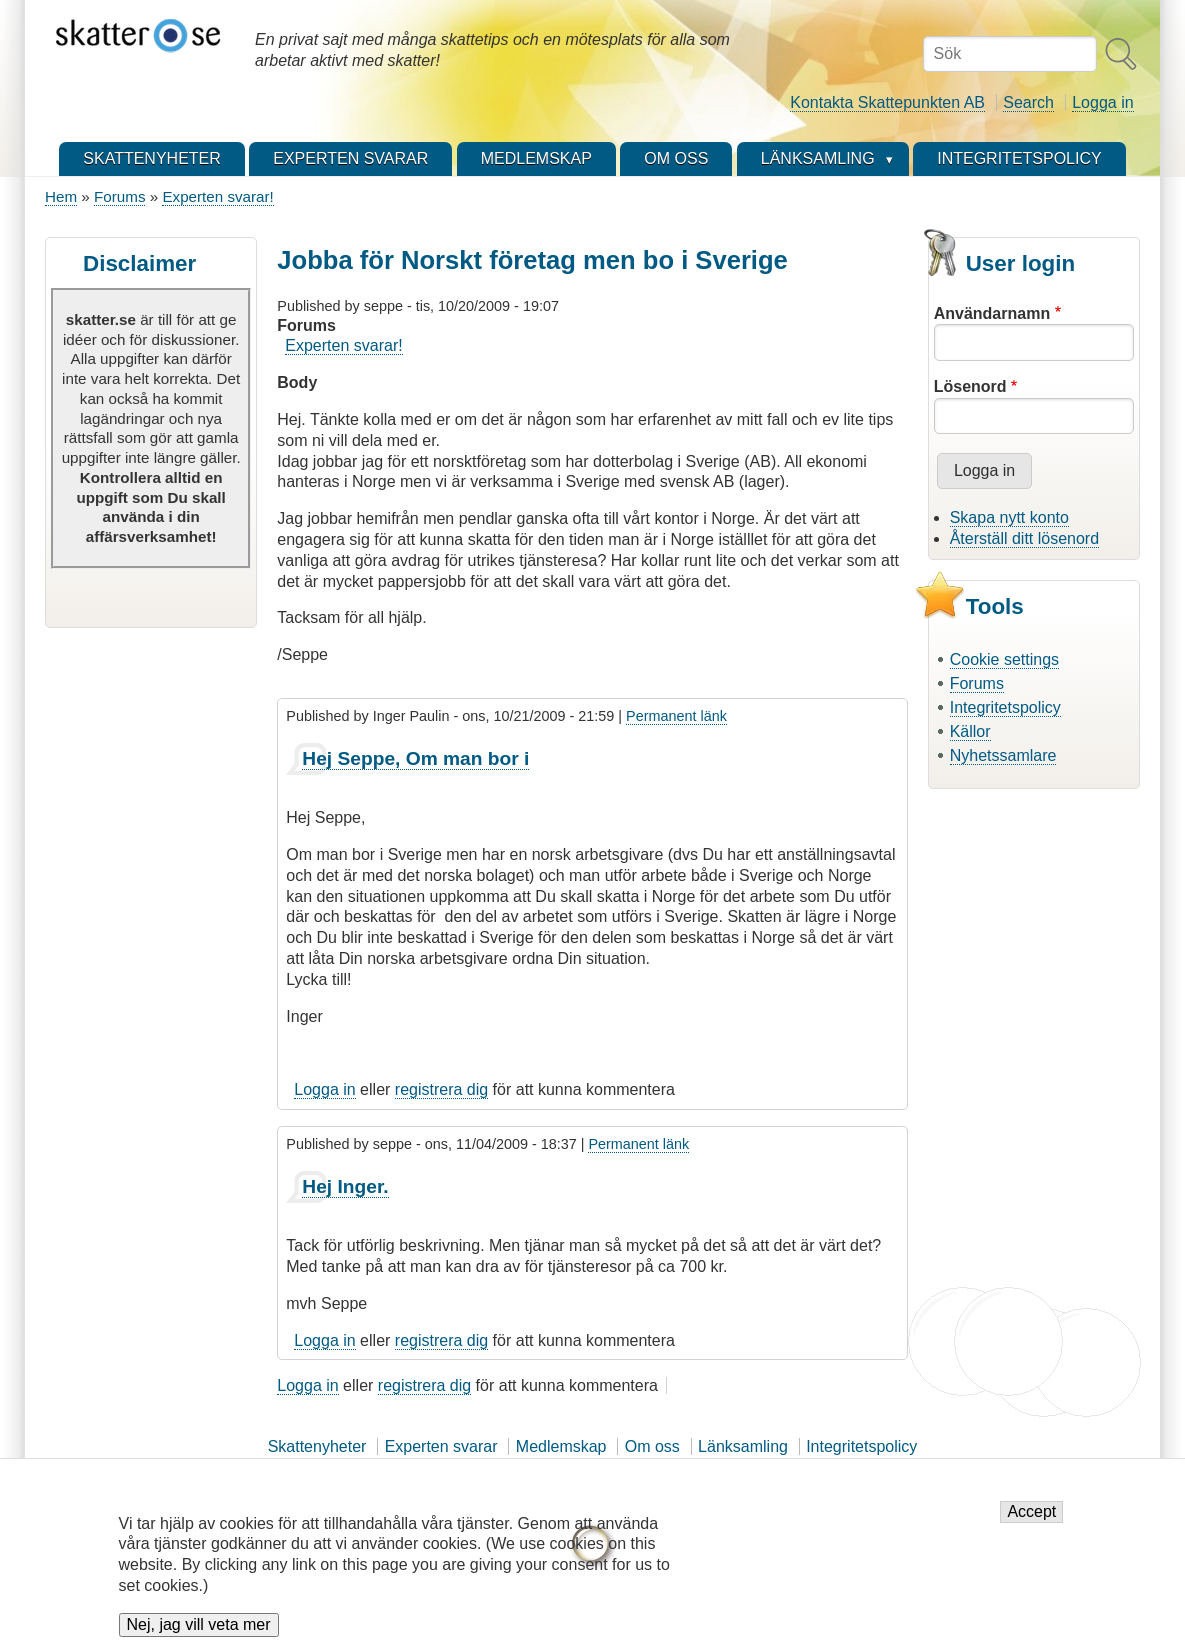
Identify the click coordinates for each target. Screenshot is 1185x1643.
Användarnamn (992, 313)
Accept (1031, 1523)
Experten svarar (441, 1446)
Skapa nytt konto (1009, 517)
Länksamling (743, 1446)
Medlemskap (561, 1446)
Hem (61, 196)
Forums (119, 196)
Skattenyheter (317, 1446)
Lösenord (970, 386)
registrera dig (441, 1089)
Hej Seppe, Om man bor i (415, 758)
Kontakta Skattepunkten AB (887, 102)
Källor (970, 731)
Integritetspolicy (1005, 707)
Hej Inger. (345, 1186)
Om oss (652, 1446)
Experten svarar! (217, 196)
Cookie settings (1004, 659)
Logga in (1102, 102)
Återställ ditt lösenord (1024, 538)
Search (1028, 102)
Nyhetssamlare (1003, 755)
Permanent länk (676, 716)
